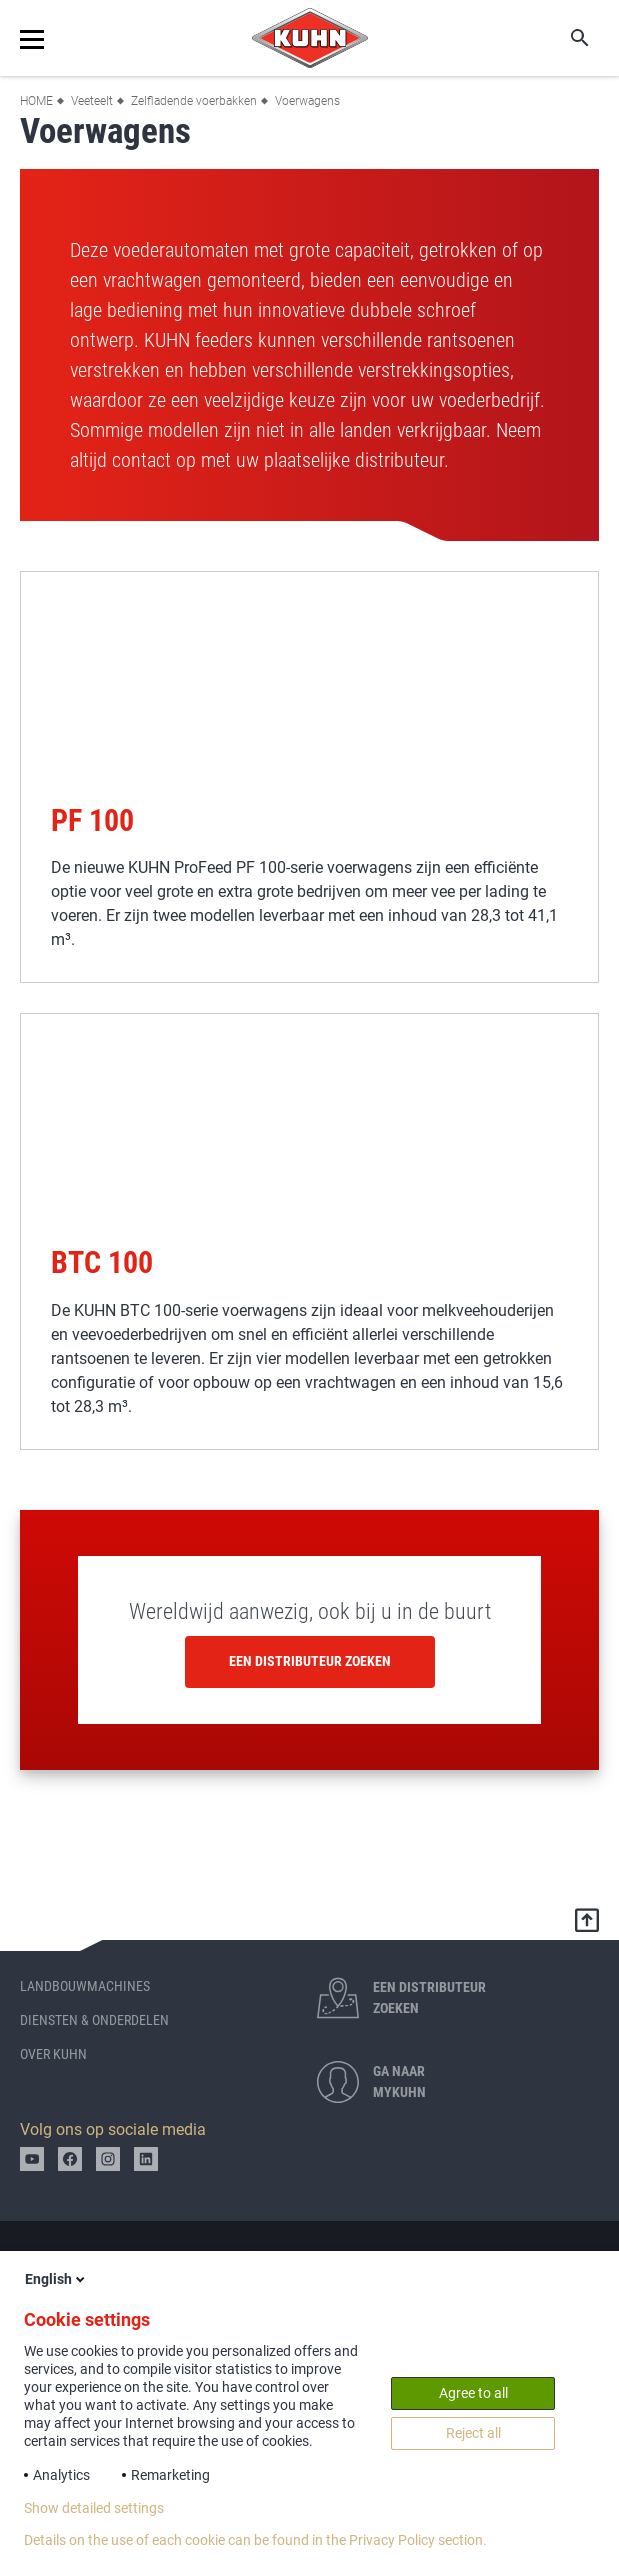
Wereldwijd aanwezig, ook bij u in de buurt (310, 1611)
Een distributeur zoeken (310, 1661)
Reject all (473, 2433)
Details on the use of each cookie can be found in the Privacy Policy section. (255, 2540)
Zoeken (566, 38)
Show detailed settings (94, 2508)
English (56, 2279)
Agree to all (473, 2393)
